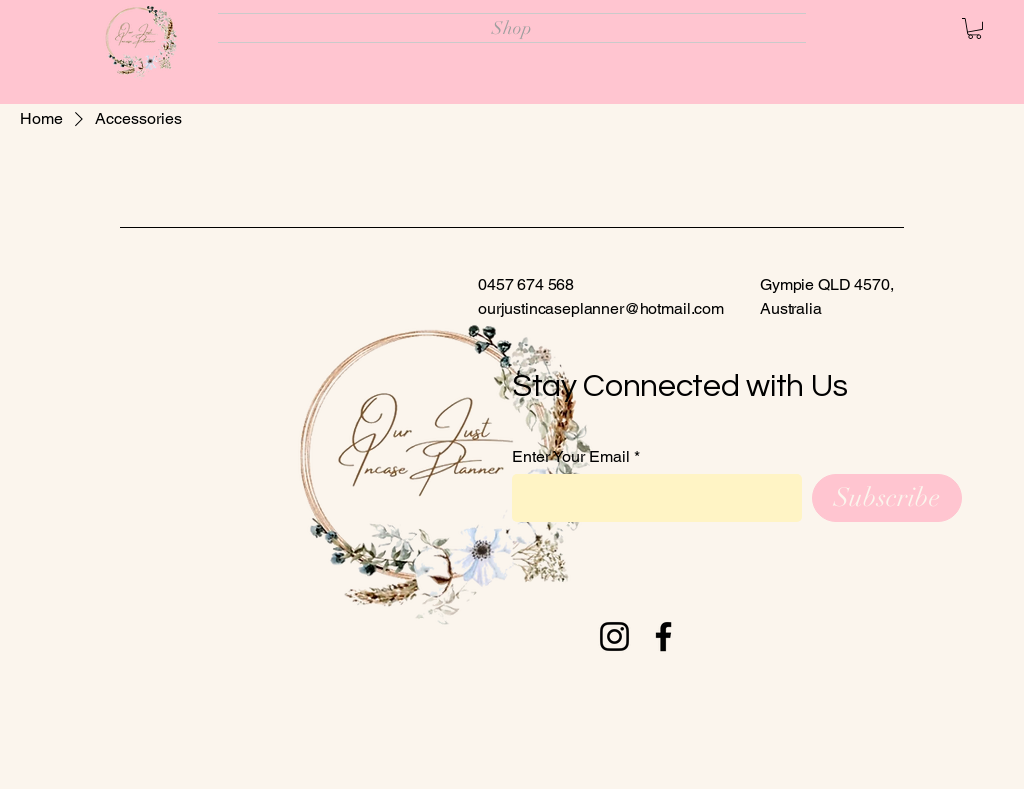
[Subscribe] (887, 498)
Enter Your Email (571, 457)
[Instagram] (614, 636)
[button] (974, 28)
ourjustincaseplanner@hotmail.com (601, 308)
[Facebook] (663, 636)
